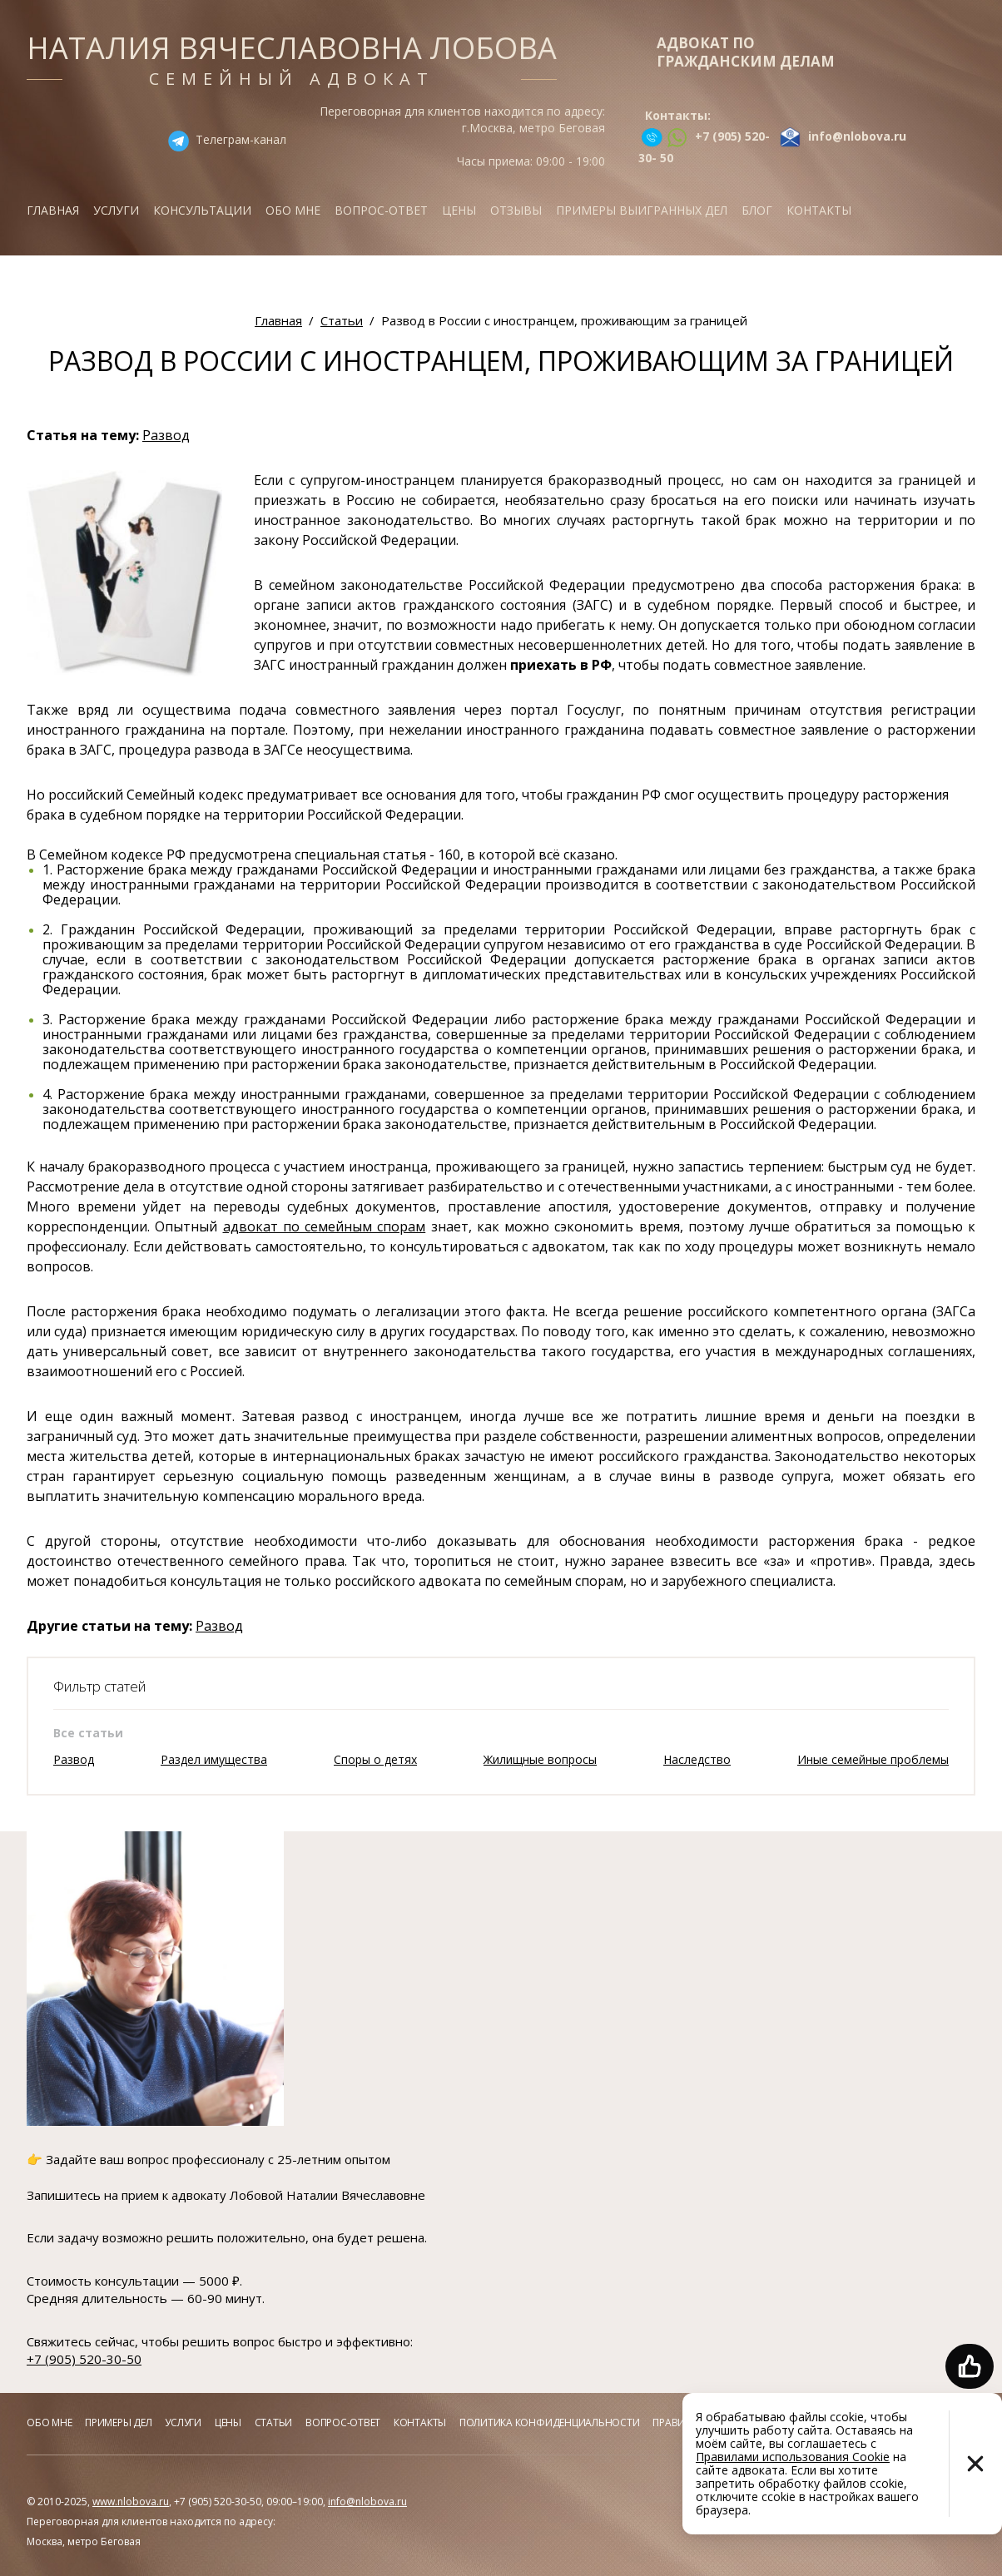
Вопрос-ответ (381, 210)
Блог (757, 210)
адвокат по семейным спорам (324, 1226)
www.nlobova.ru (130, 2501)
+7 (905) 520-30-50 (84, 2359)
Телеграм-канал (241, 139)
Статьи (274, 2422)
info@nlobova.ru (367, 2501)
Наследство (697, 1759)
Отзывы (516, 210)
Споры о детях (375, 1759)
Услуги (116, 210)
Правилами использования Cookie (793, 2457)
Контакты (818, 210)
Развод (166, 435)
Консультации (202, 210)
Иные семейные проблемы (873, 1759)
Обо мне (292, 210)
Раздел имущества (214, 1759)
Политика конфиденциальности (549, 2422)
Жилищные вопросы (540, 1759)
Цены (459, 210)
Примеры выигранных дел (641, 210)
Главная (53, 210)
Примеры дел (118, 2422)
